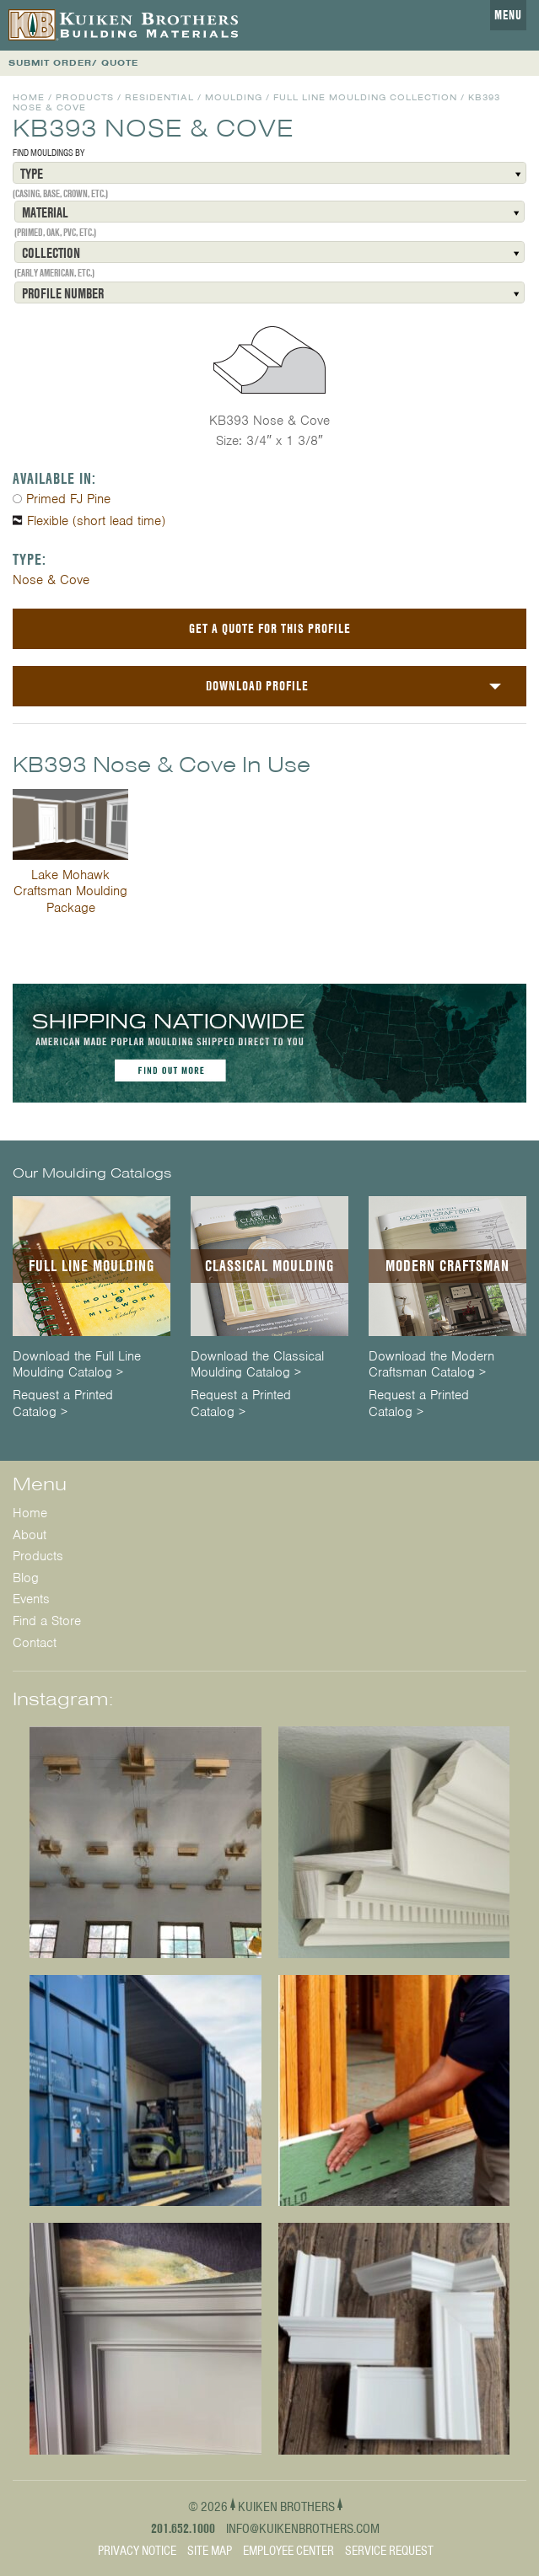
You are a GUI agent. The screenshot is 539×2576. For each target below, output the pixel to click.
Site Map (209, 2550)
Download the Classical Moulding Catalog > (257, 1365)
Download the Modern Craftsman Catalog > (431, 1365)
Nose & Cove (51, 580)
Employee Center (288, 2550)
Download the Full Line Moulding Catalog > (77, 1365)
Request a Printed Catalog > (63, 1403)
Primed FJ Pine (68, 499)
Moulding (233, 97)
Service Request (389, 2550)
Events (31, 1599)
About (29, 1535)
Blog (26, 1578)
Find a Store (47, 1621)
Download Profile (257, 686)
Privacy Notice (137, 2550)
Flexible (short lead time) (96, 521)
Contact (35, 1642)
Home (29, 97)
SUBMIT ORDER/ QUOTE (73, 62)
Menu (508, 15)
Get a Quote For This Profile (270, 628)
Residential (159, 97)
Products (85, 97)
